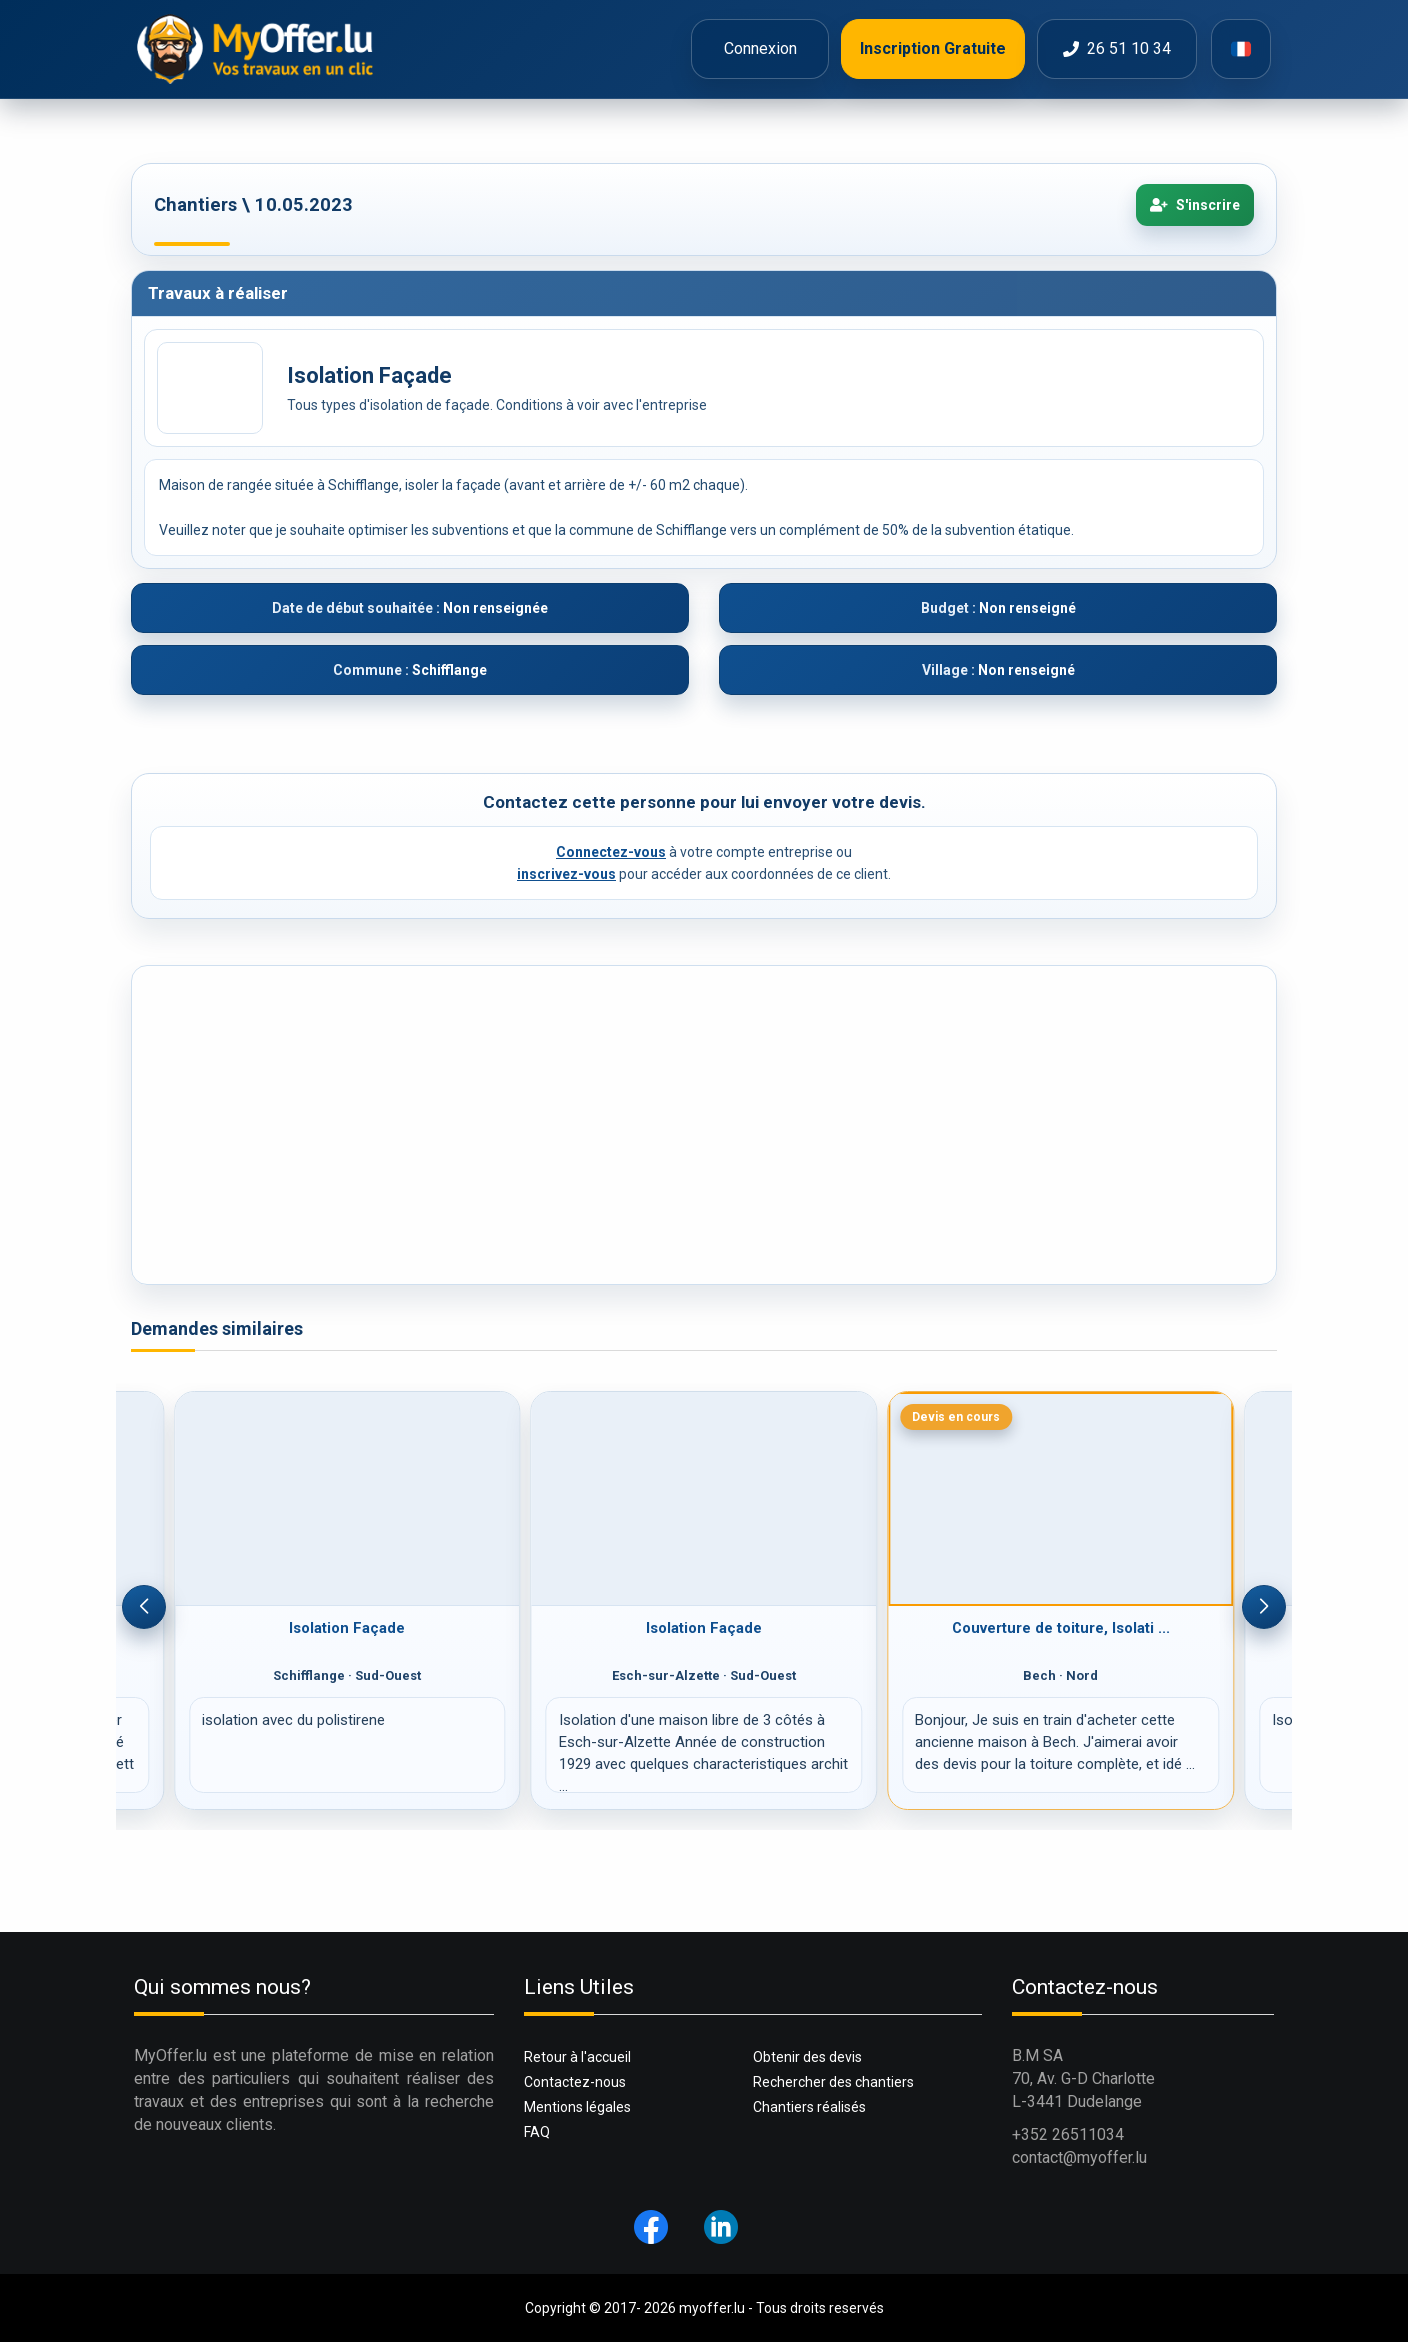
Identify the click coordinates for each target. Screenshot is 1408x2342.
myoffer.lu (712, 2308)
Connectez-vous (611, 852)
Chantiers (195, 204)
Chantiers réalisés (809, 2107)
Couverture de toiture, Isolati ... (1061, 1628)
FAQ (537, 2132)
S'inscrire (1195, 205)
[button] (144, 1607)
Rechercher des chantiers (833, 2082)
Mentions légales (577, 2107)
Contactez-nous (575, 2082)
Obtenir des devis (807, 2057)
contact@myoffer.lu (1079, 2157)
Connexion (760, 48)
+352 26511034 (1068, 2134)
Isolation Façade (347, 1628)
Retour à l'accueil (577, 2057)
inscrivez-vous (566, 874)
